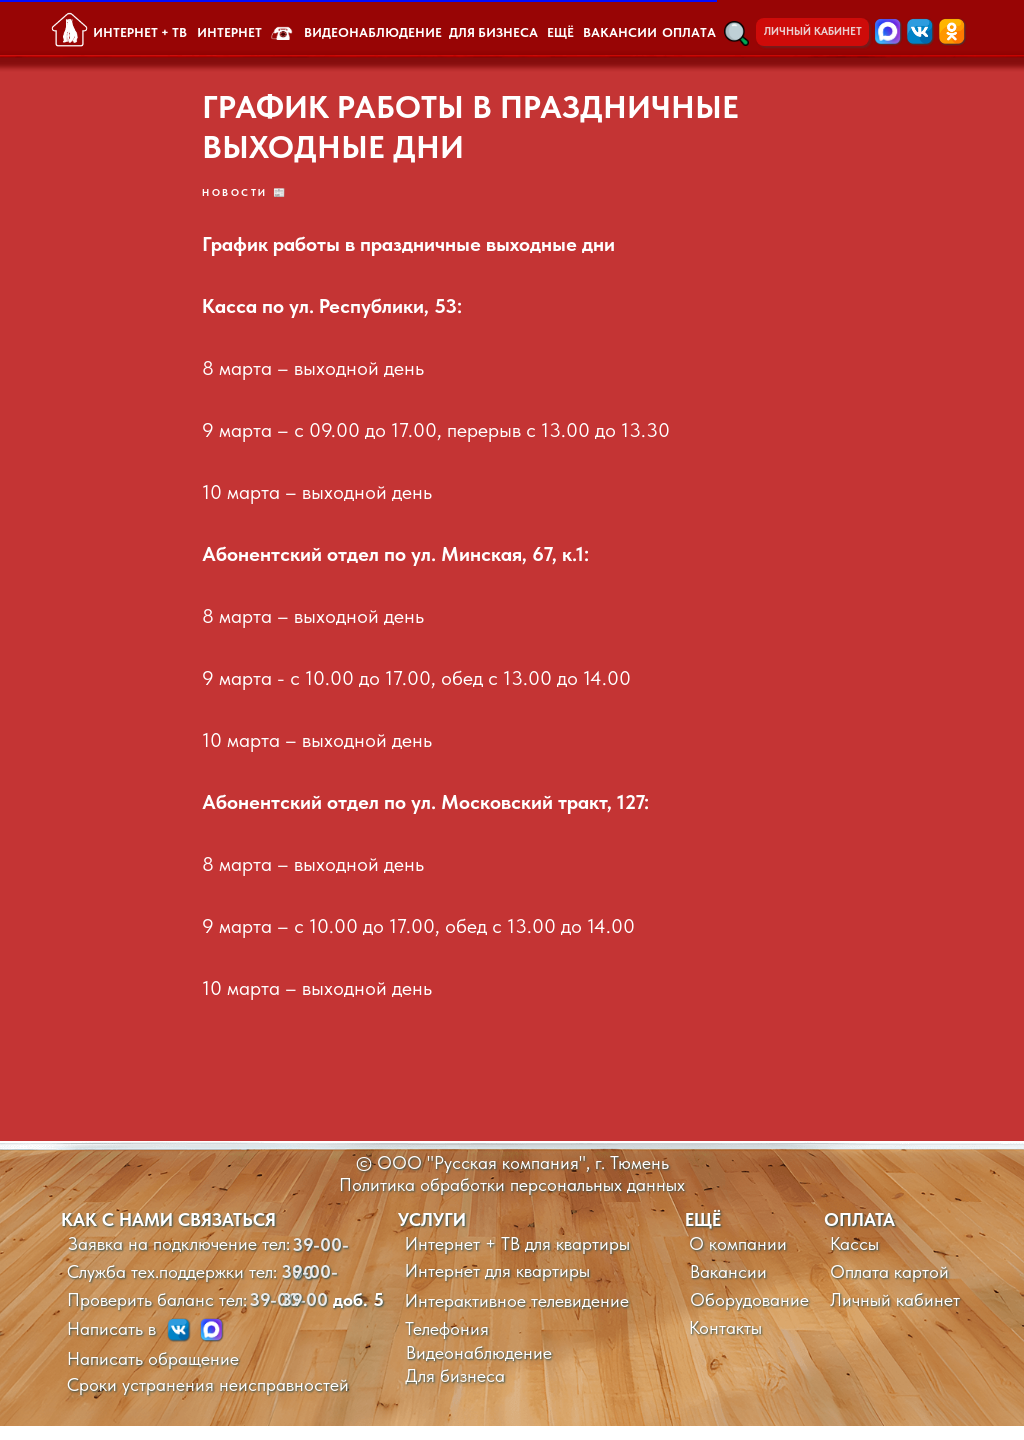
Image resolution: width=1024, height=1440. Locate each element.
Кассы (854, 1257)
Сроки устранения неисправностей (208, 1398)
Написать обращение (153, 1372)
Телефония (447, 1342)
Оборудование (749, 1313)
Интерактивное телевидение (517, 1314)
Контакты (725, 1341)
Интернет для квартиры (497, 1284)
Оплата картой (889, 1285)
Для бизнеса (455, 1389)
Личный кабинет (895, 1313)
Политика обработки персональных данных (512, 1198)
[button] (736, 33)
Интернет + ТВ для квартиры (517, 1257)
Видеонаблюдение (479, 1366)
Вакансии (728, 1285)
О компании (738, 1257)
